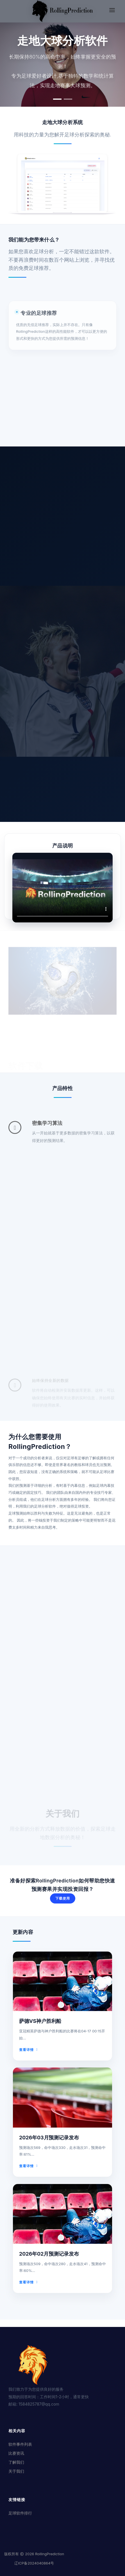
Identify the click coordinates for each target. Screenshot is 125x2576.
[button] (57, 99)
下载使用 (62, 1898)
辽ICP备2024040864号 (34, 2563)
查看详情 (30, 2048)
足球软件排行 (20, 2513)
